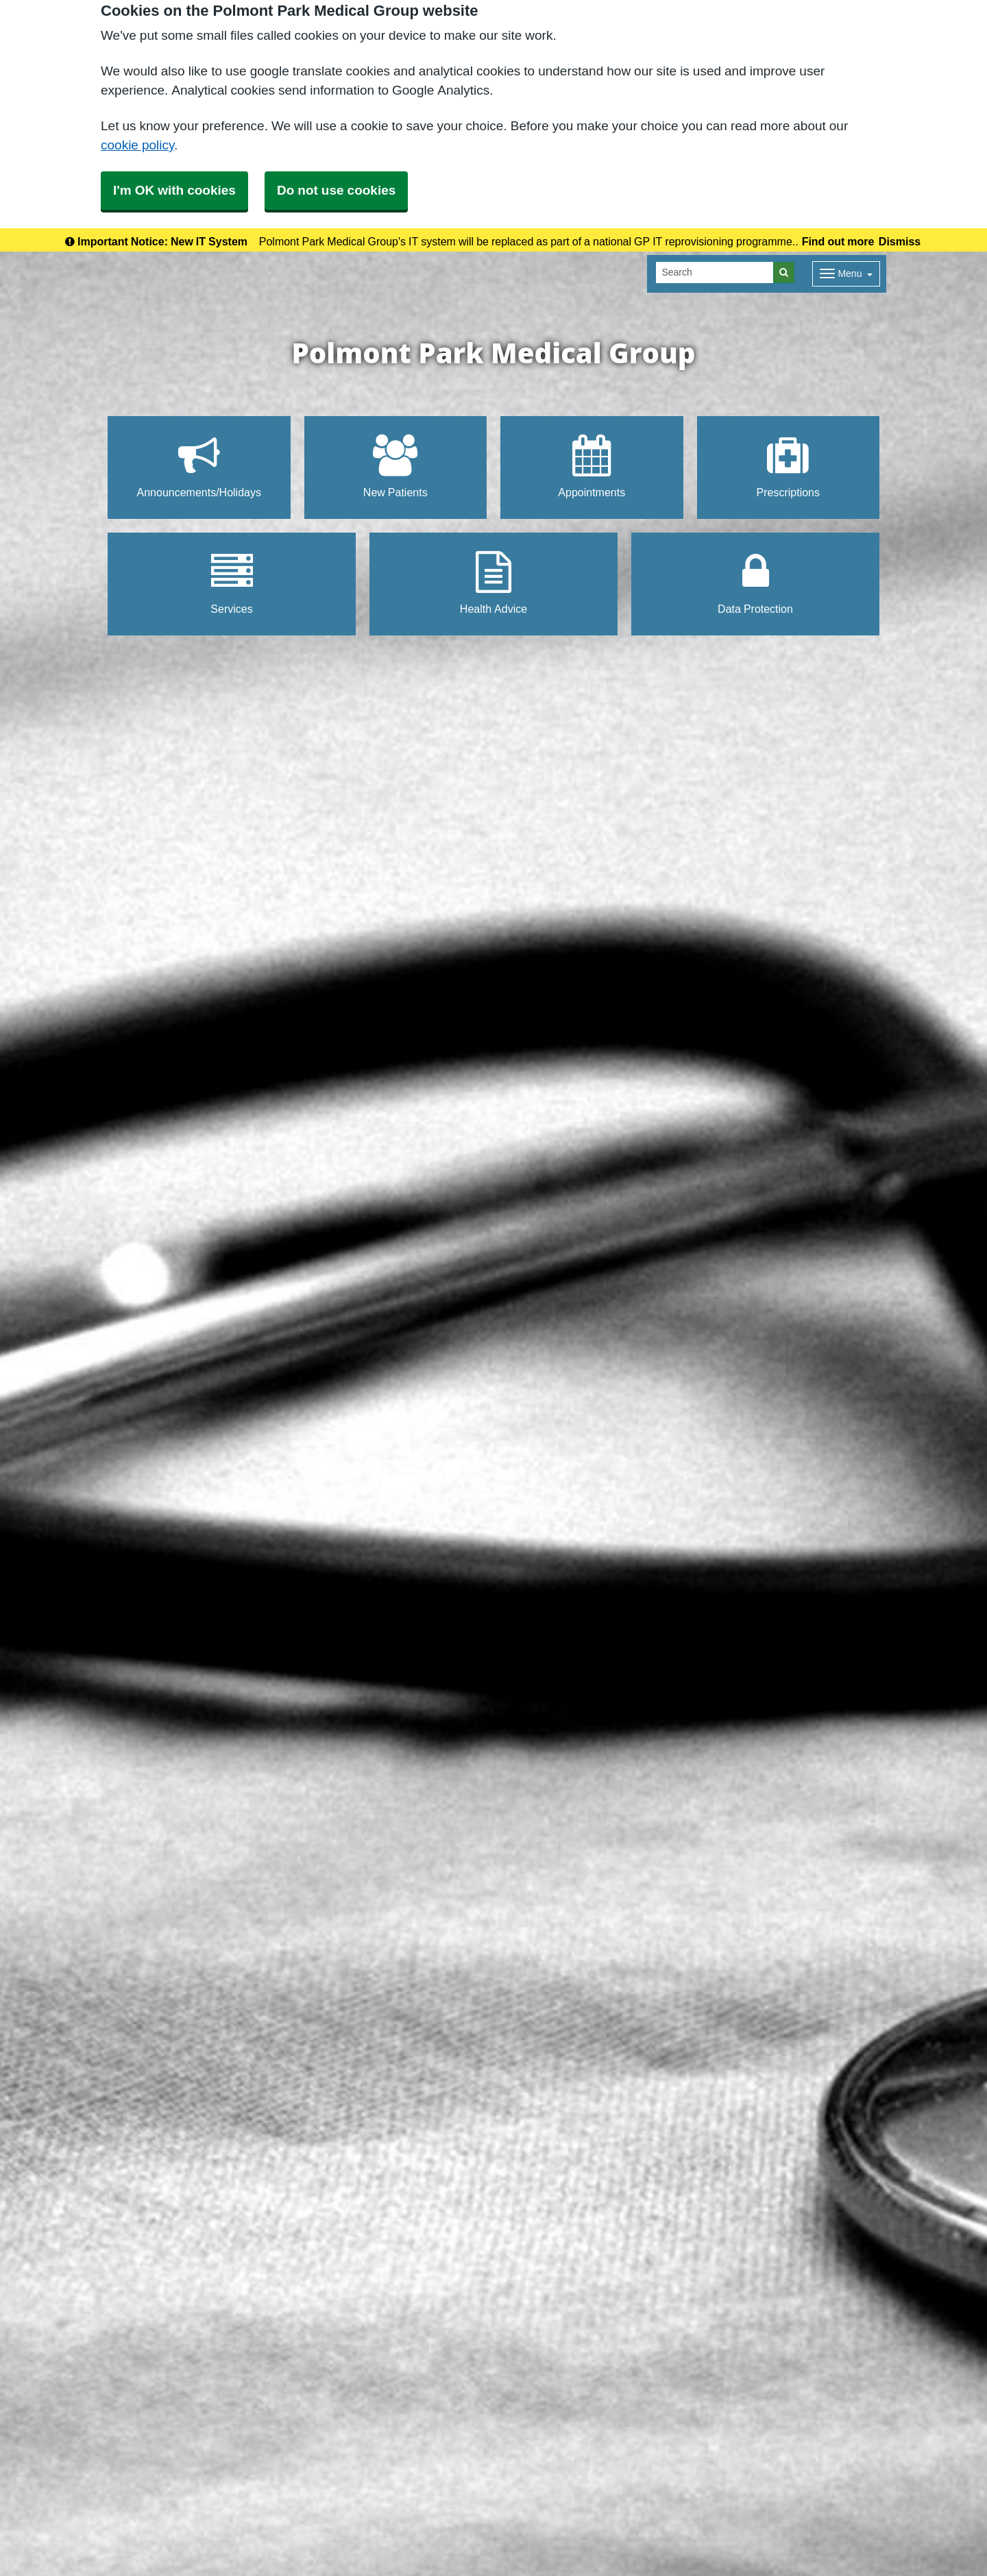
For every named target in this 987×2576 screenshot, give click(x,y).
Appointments (591, 466)
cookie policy (137, 144)
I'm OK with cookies (174, 190)
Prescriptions (788, 466)
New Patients (395, 466)
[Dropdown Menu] (846, 274)
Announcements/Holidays (199, 466)
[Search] (715, 272)
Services (231, 583)
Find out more (838, 241)
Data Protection (755, 583)
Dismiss (900, 241)
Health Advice (493, 583)
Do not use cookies (336, 190)
